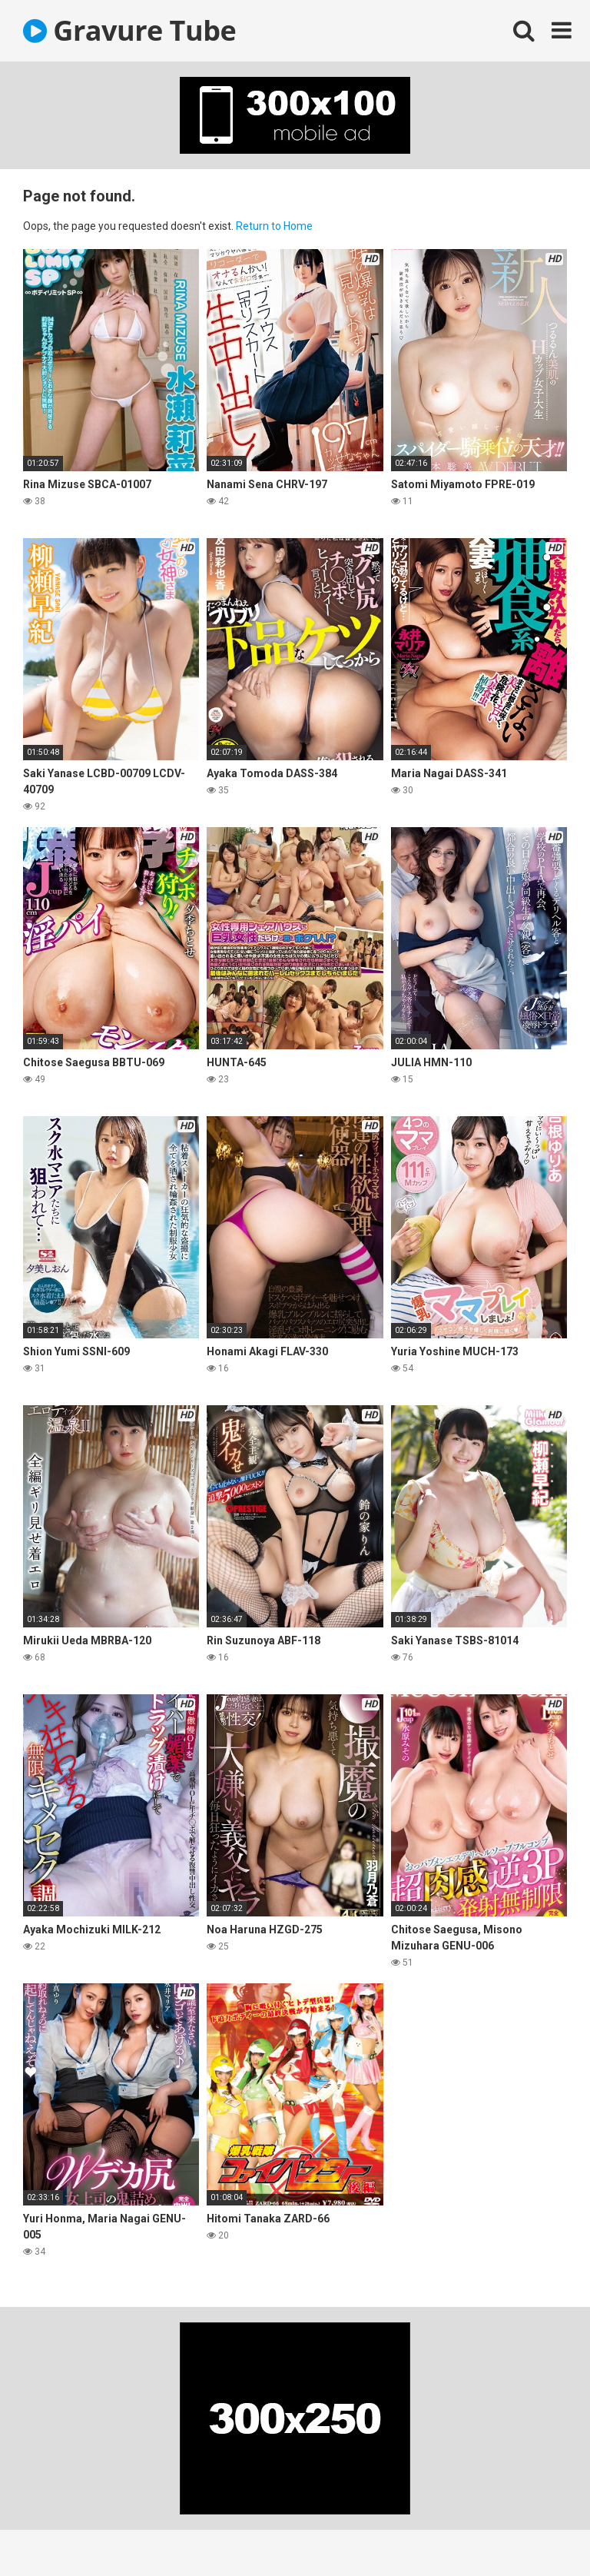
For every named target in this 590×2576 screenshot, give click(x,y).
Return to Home (274, 226)
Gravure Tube (129, 30)
